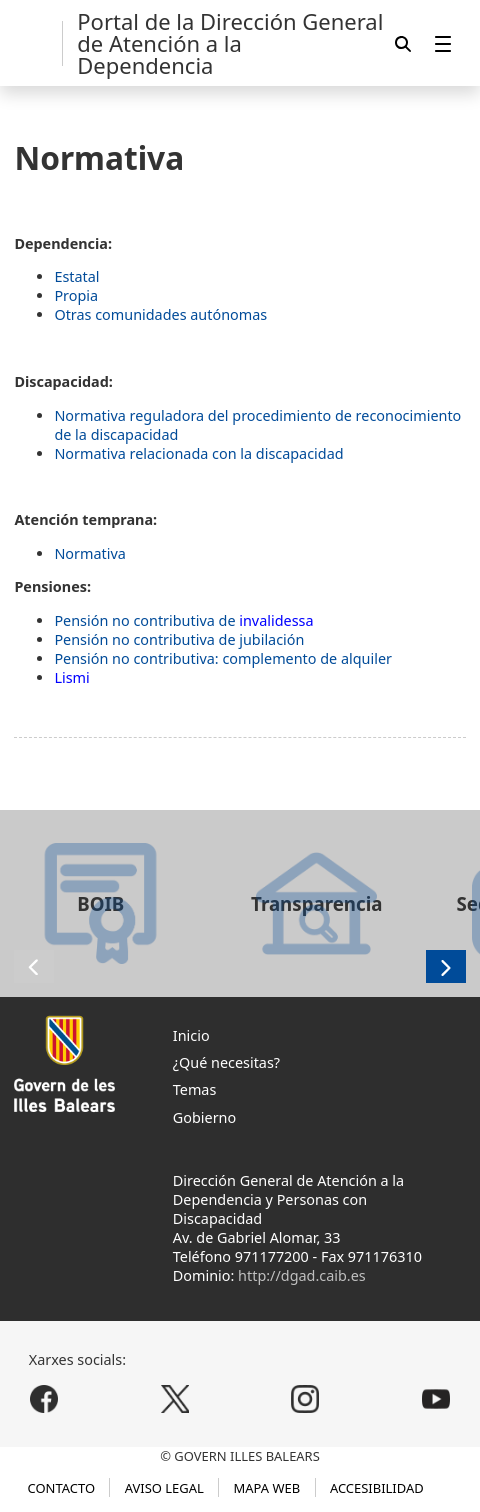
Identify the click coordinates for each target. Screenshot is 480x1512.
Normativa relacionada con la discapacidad (198, 453)
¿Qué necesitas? (226, 1062)
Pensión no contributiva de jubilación (179, 639)
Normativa (89, 553)
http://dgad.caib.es (302, 1275)
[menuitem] (443, 43)
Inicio (191, 1035)
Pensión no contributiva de (183, 620)
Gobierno (204, 1117)
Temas (195, 1089)
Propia (76, 295)
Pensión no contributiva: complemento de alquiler (223, 658)
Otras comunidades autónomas (160, 314)
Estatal (76, 276)
